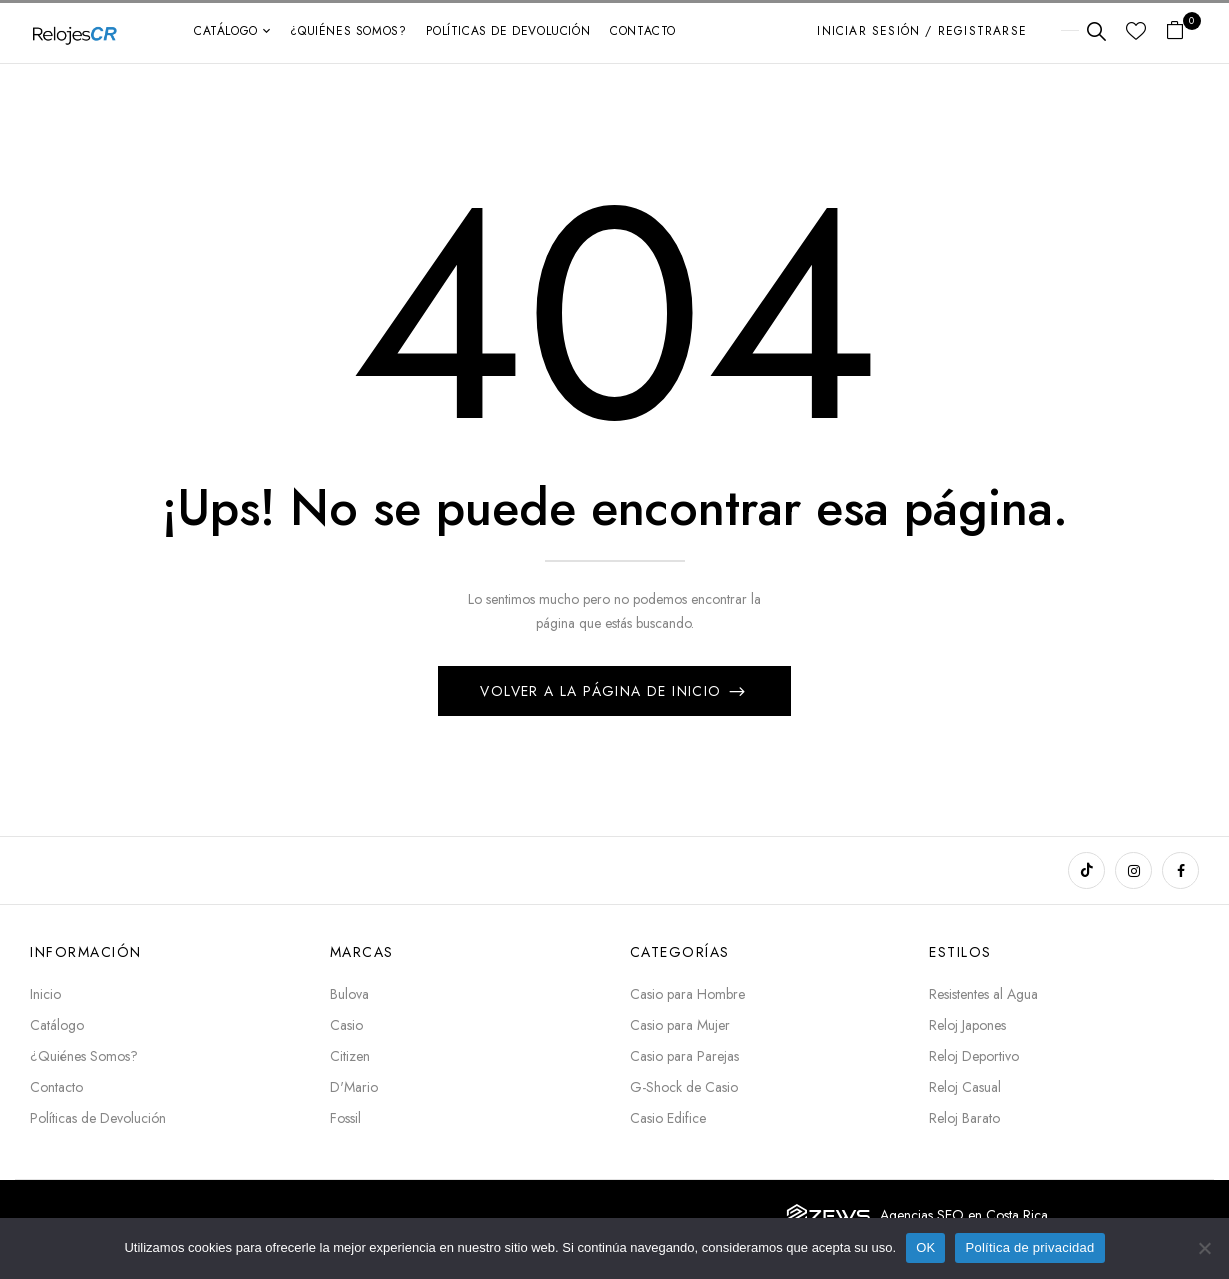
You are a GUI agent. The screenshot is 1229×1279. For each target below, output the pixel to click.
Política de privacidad (1029, 1247)
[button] (1182, 31)
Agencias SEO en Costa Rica (964, 1215)
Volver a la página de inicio (603, 691)
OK (925, 1247)
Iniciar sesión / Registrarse (922, 31)
